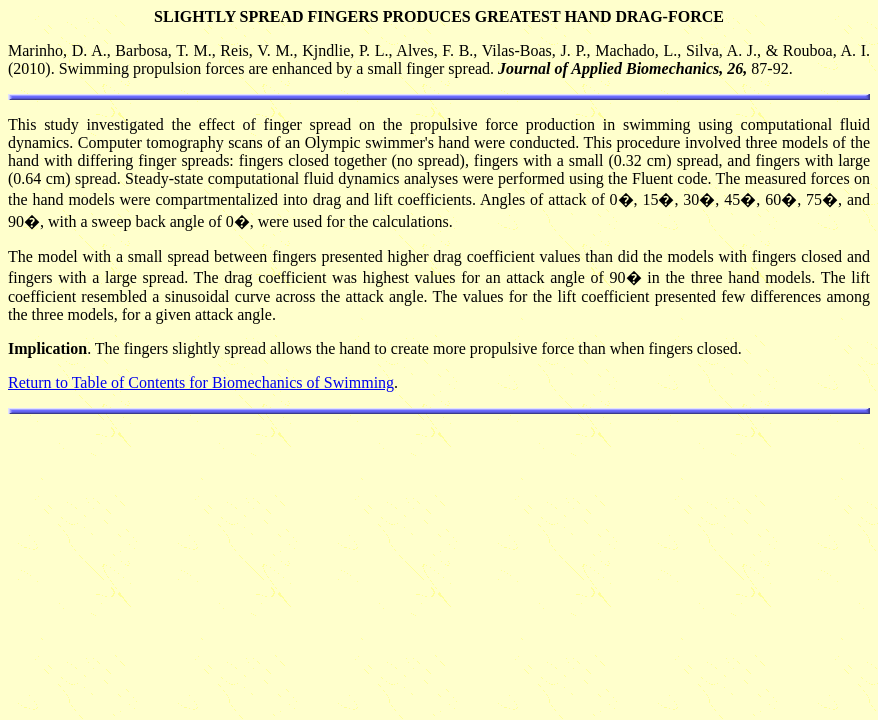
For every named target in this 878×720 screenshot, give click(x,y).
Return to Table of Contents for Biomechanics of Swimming (201, 382)
